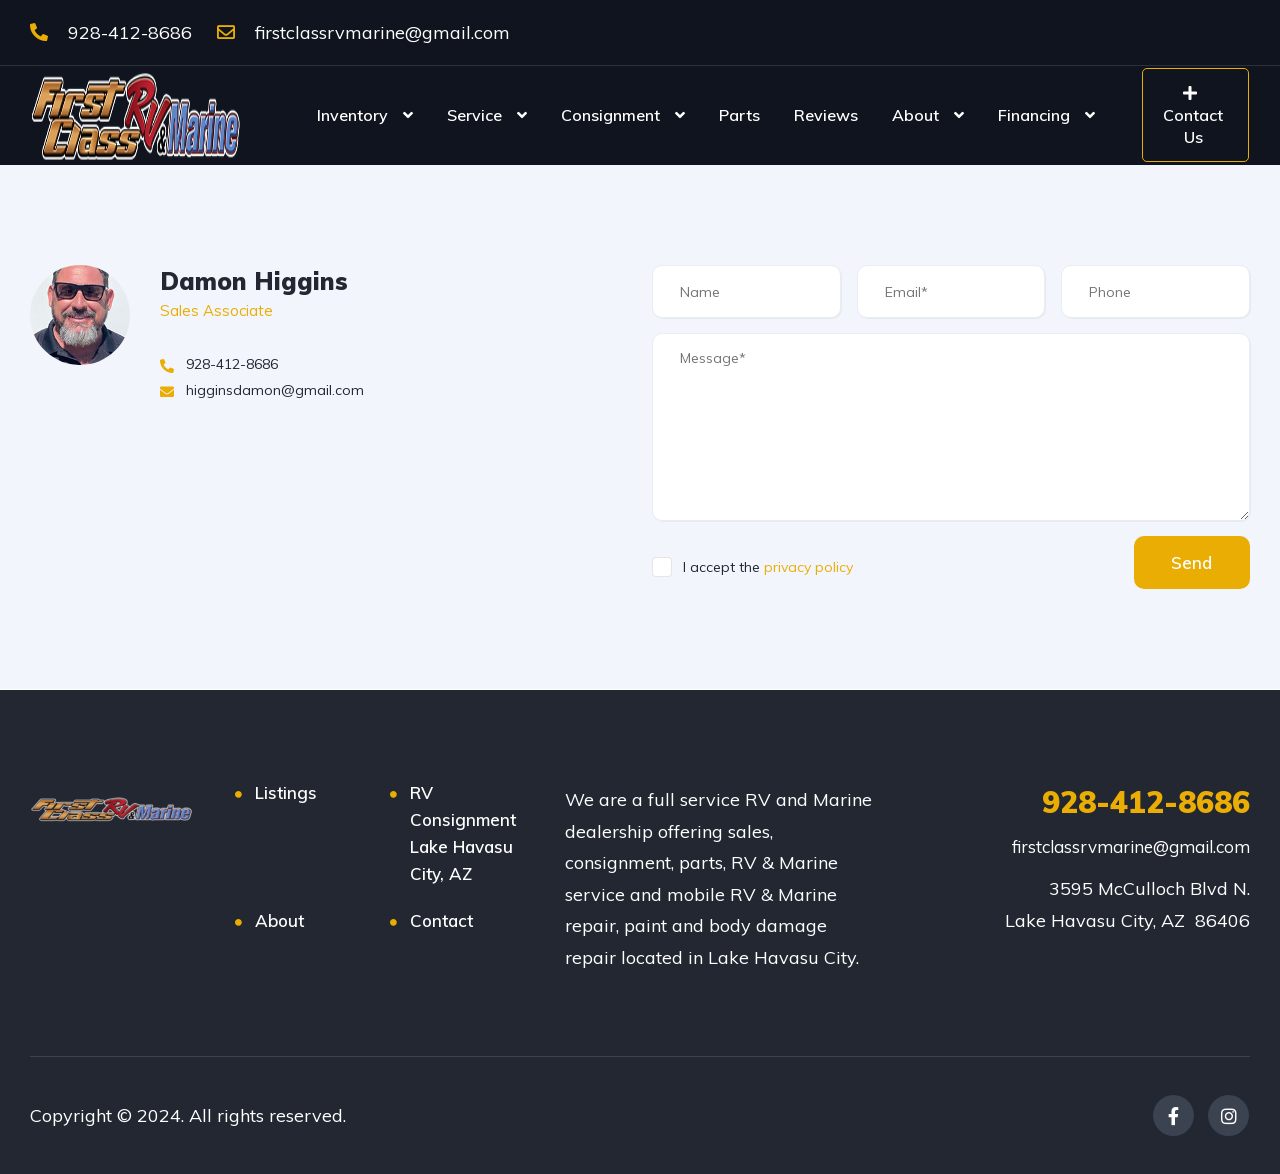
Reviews (826, 115)
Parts (739, 115)
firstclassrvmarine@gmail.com (363, 32)
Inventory (352, 115)
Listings (286, 792)
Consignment (610, 115)
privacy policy (808, 567)
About (915, 115)
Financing (1034, 115)
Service (474, 115)
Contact (441, 920)
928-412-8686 (111, 32)
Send (1189, 562)
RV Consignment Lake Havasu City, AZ (463, 833)
